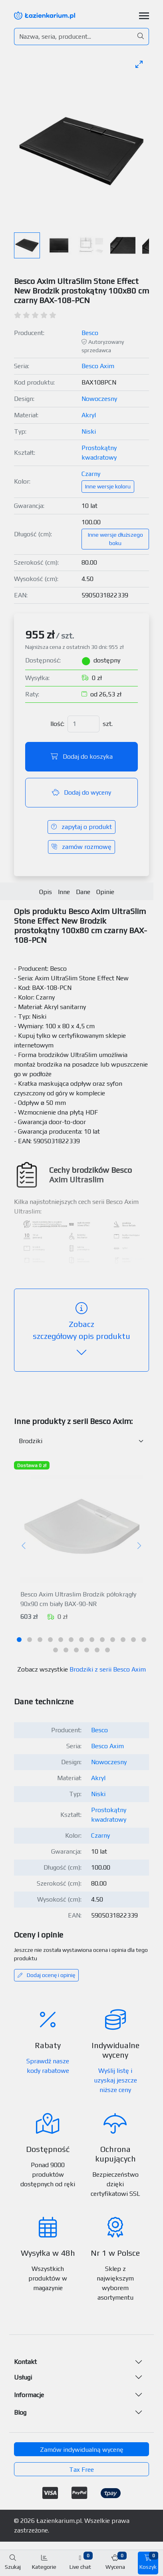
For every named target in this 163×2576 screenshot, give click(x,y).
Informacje (29, 2395)
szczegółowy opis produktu (81, 1330)
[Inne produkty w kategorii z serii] (81, 1441)
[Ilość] (83, 724)
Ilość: (57, 724)
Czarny (91, 474)
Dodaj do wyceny (81, 792)
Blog (20, 2412)
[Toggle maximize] (139, 64)
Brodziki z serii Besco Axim (108, 1669)
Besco (90, 333)
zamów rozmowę (81, 847)
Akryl (89, 415)
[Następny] (139, 1546)
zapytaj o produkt (81, 827)
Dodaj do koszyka (82, 756)
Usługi (23, 2377)
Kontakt (25, 2362)
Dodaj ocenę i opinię (46, 1975)
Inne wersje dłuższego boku (115, 538)
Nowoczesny (99, 399)
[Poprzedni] (24, 1546)
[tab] (19, 1639)
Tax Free (81, 2469)
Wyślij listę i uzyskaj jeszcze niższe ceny (115, 2080)
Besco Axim (98, 366)
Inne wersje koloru (108, 486)
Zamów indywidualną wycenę (81, 2449)
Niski (89, 431)
